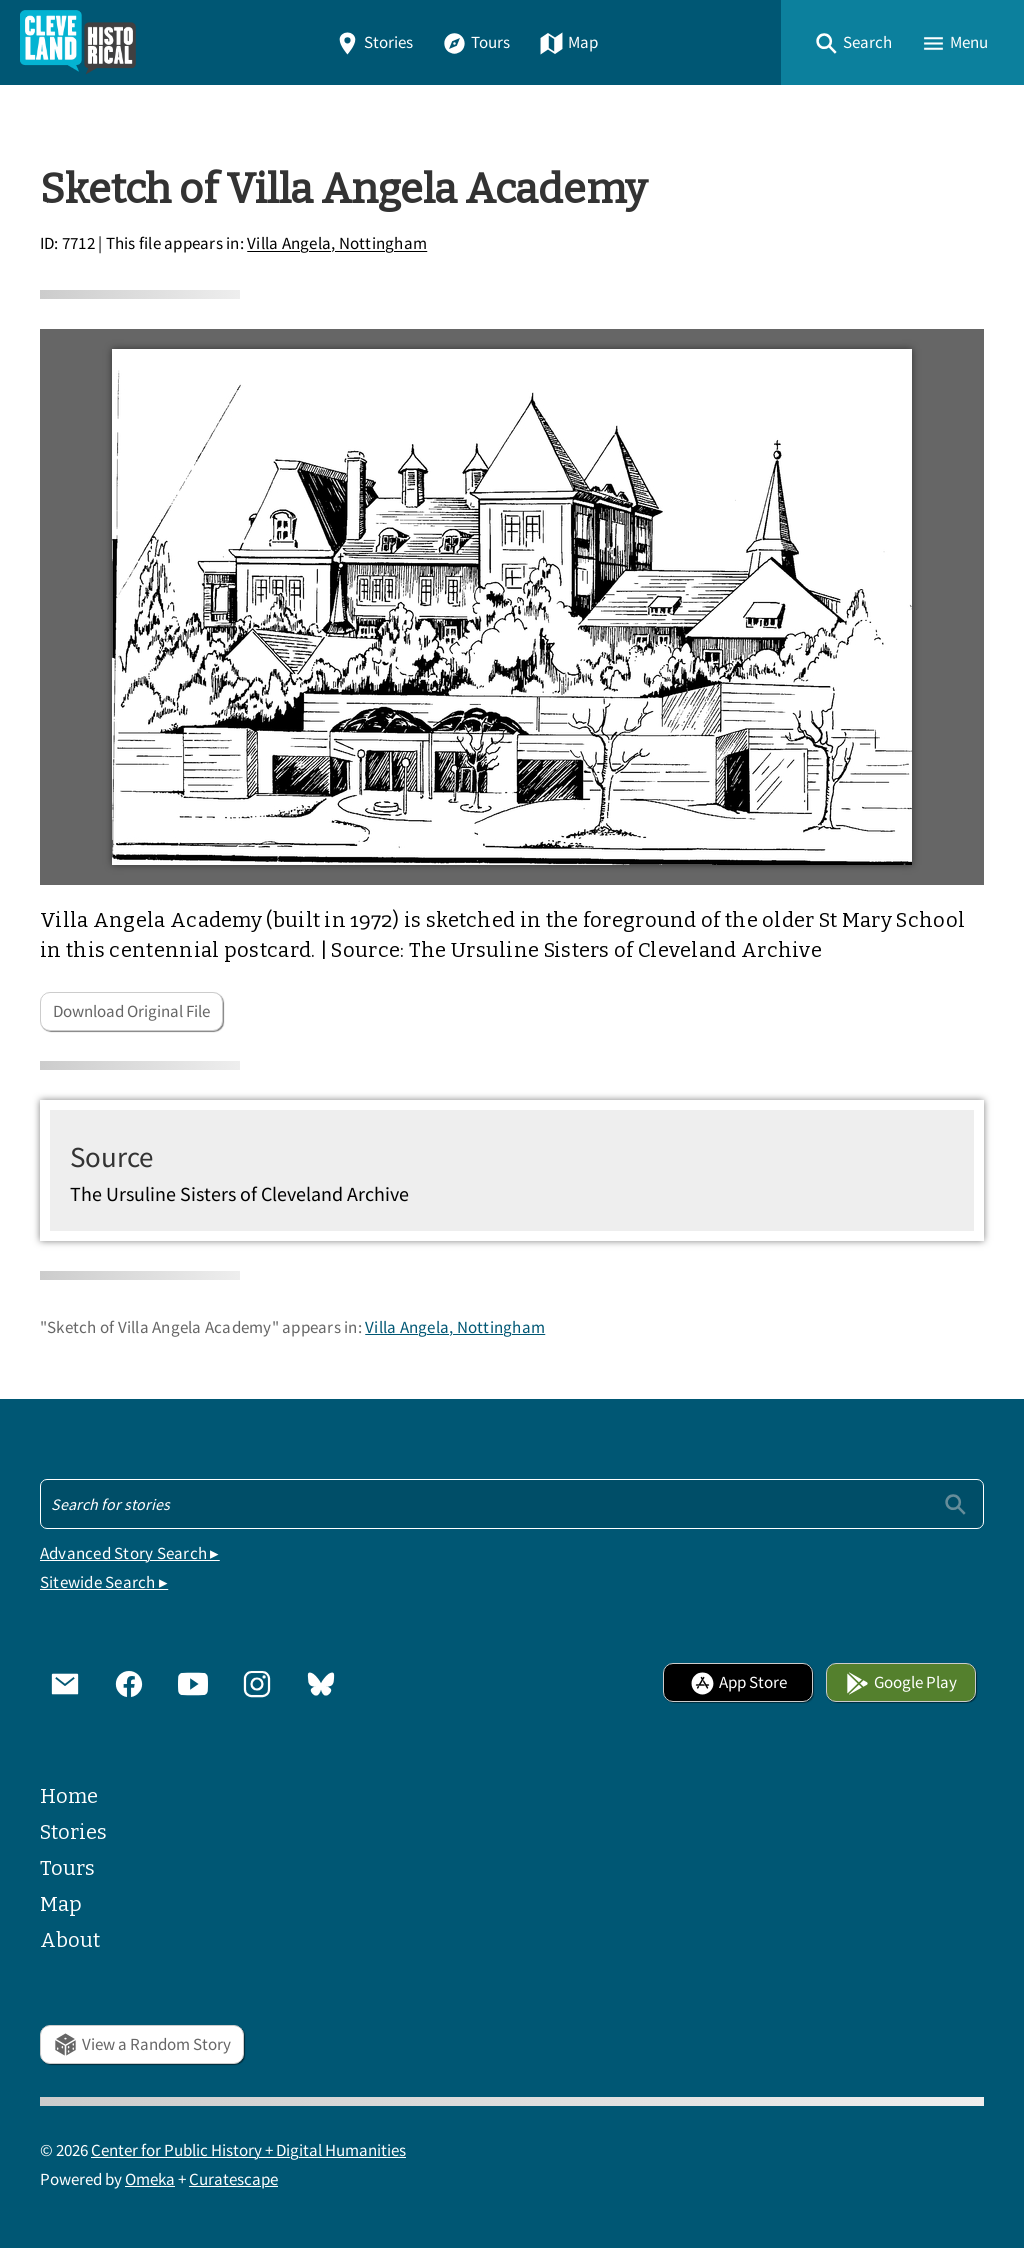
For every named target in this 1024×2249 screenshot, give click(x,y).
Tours (476, 42)
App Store (738, 1682)
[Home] (78, 42)
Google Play (901, 1682)
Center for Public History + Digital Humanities (248, 2150)
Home (69, 1796)
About (70, 1940)
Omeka (150, 2179)
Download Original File (131, 1011)
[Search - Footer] (512, 1504)
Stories (374, 42)
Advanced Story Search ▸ (130, 1553)
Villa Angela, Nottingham (337, 244)
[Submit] (955, 1503)
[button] (853, 42)
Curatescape (233, 2179)
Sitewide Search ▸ (104, 1582)
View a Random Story (142, 2044)
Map (568, 42)
